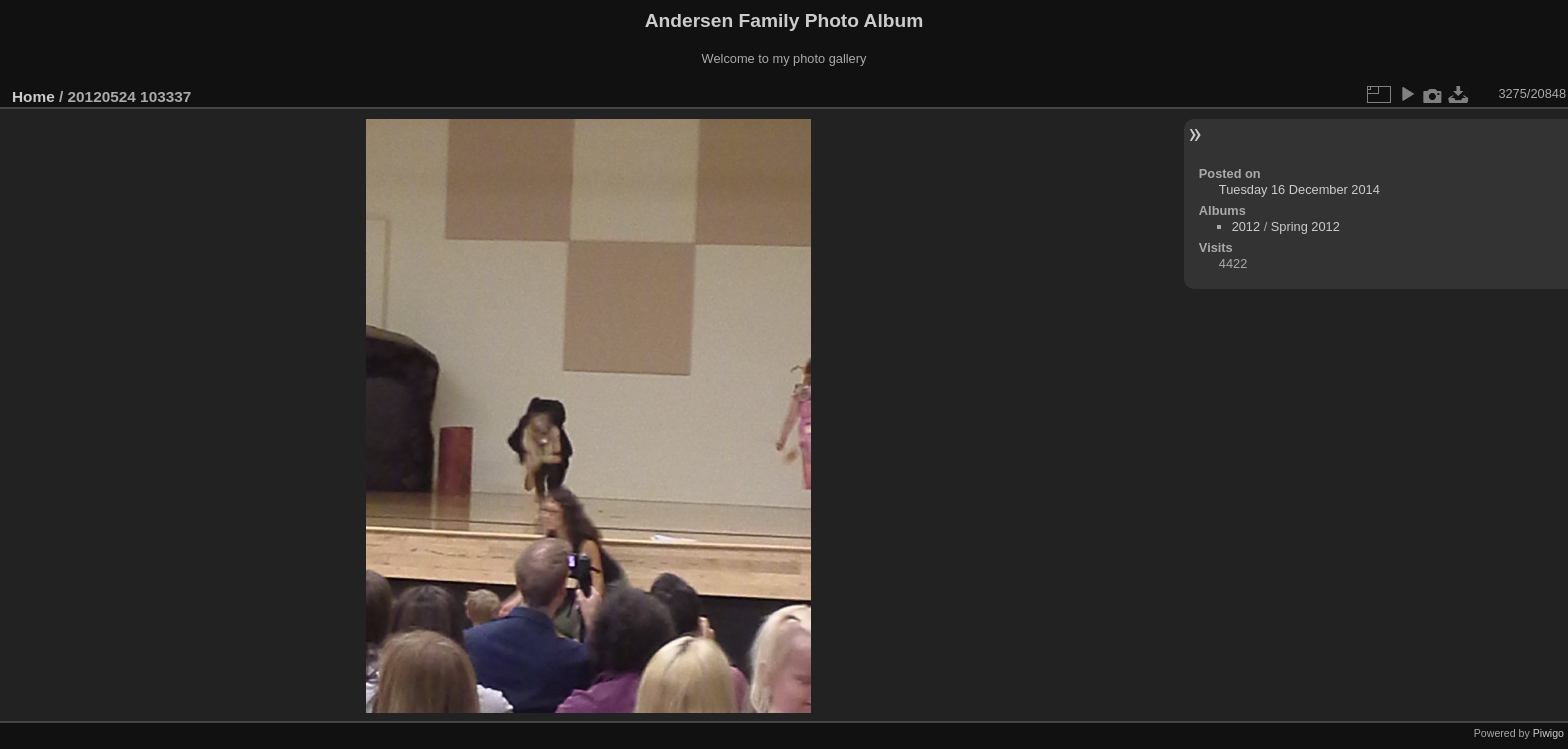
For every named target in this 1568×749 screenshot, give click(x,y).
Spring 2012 (1305, 226)
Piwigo (1548, 733)
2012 (1246, 226)
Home (33, 96)
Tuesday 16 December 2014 (1299, 189)
